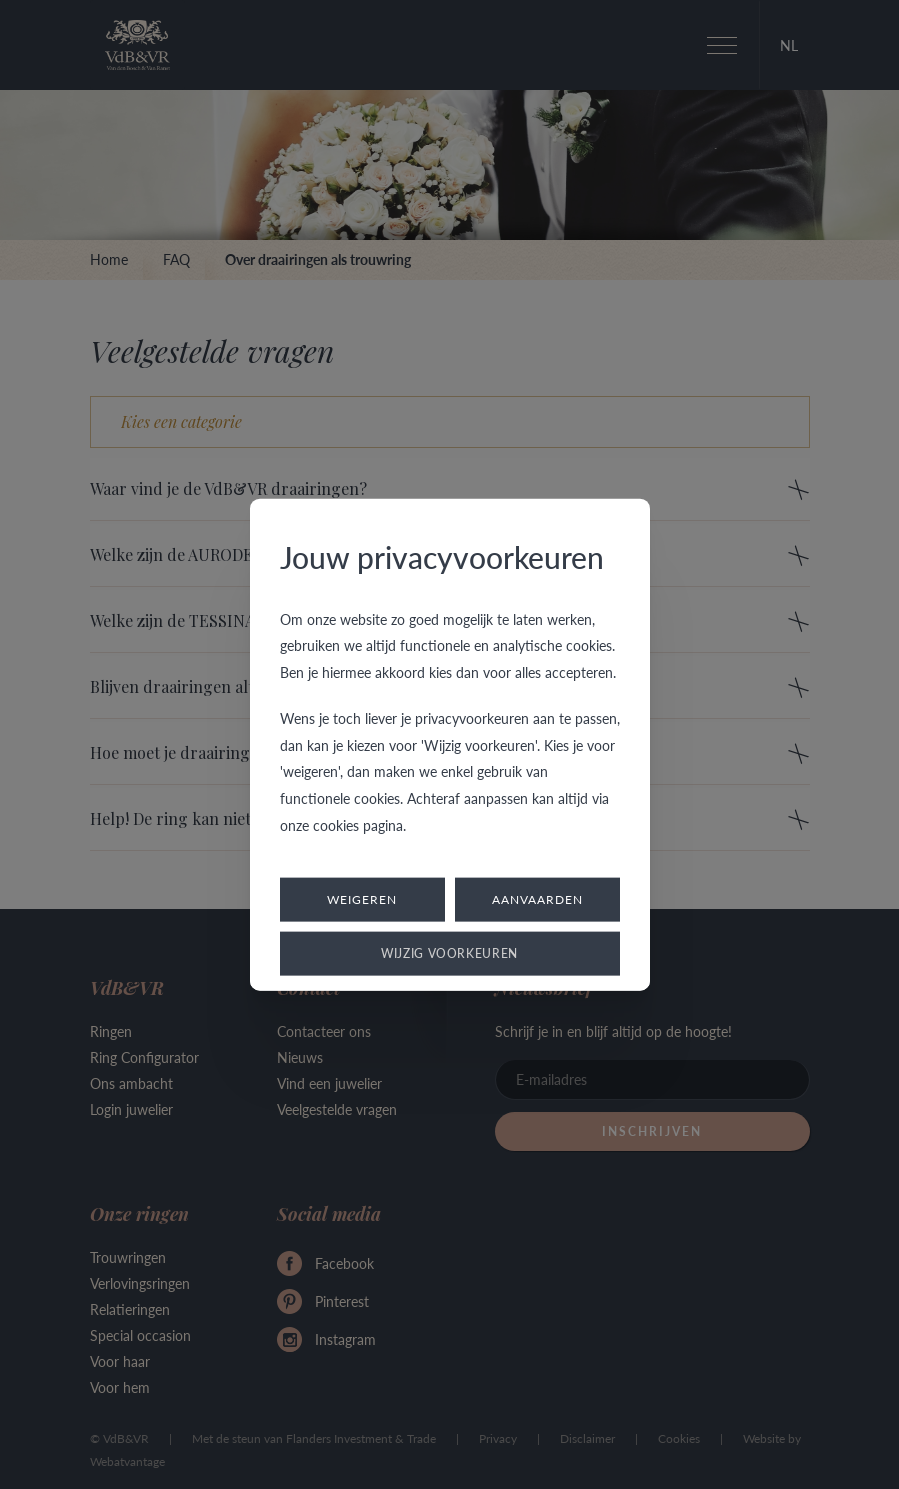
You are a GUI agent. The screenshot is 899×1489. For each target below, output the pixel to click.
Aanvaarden (537, 899)
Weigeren (362, 899)
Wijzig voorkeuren (449, 953)
